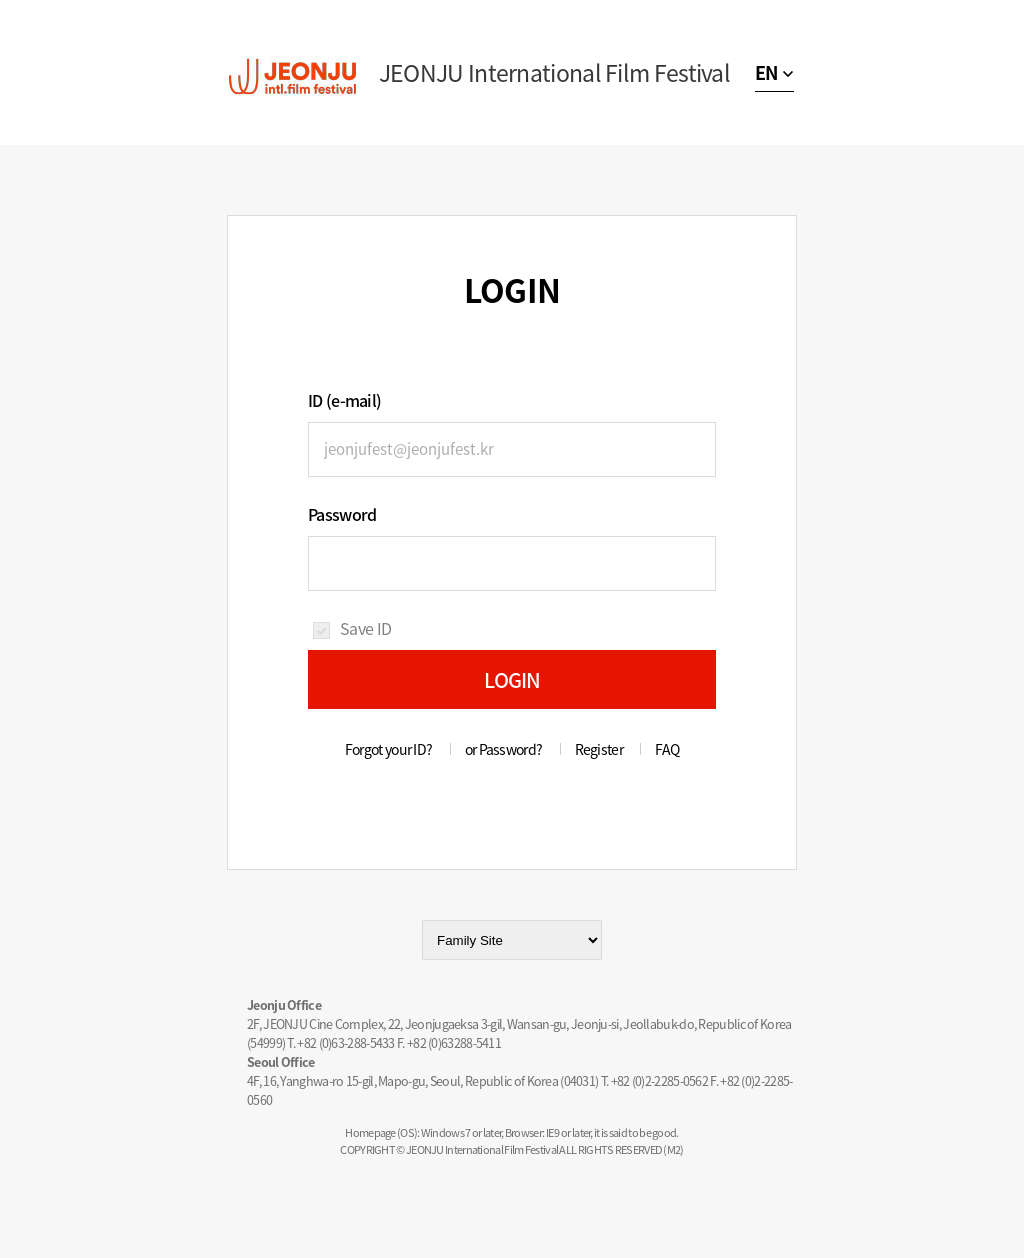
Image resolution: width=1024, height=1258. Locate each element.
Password (342, 514)
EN (766, 72)
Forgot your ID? (389, 749)
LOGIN (512, 679)
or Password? (504, 749)
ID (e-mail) (344, 400)
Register (599, 749)
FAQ (667, 749)
